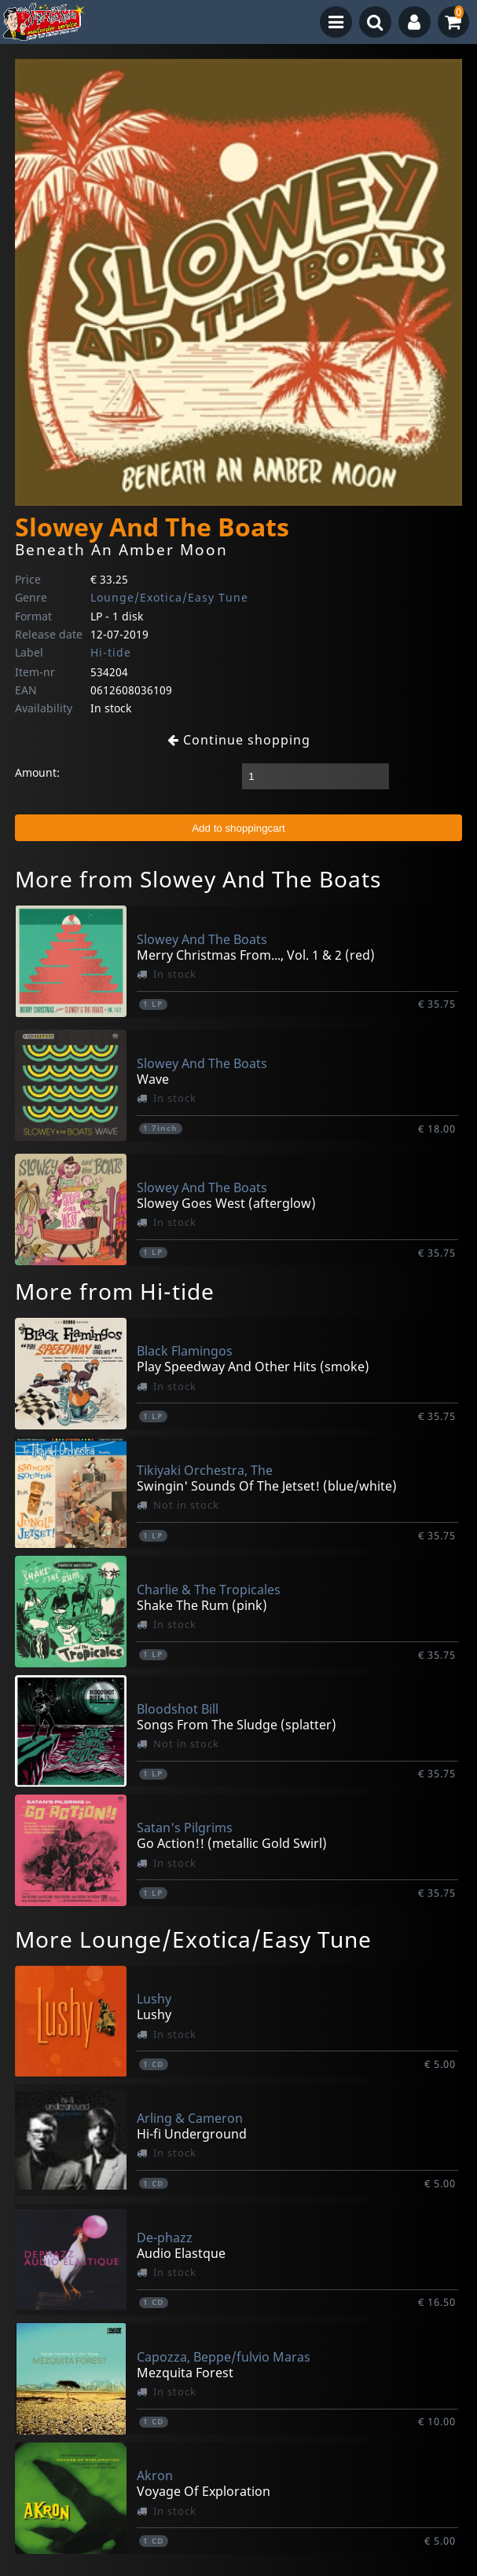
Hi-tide (110, 652)
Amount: (37, 772)
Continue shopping (238, 739)
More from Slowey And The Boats (198, 879)
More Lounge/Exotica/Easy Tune (193, 1939)
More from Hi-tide (115, 1291)
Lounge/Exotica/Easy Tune (169, 597)
